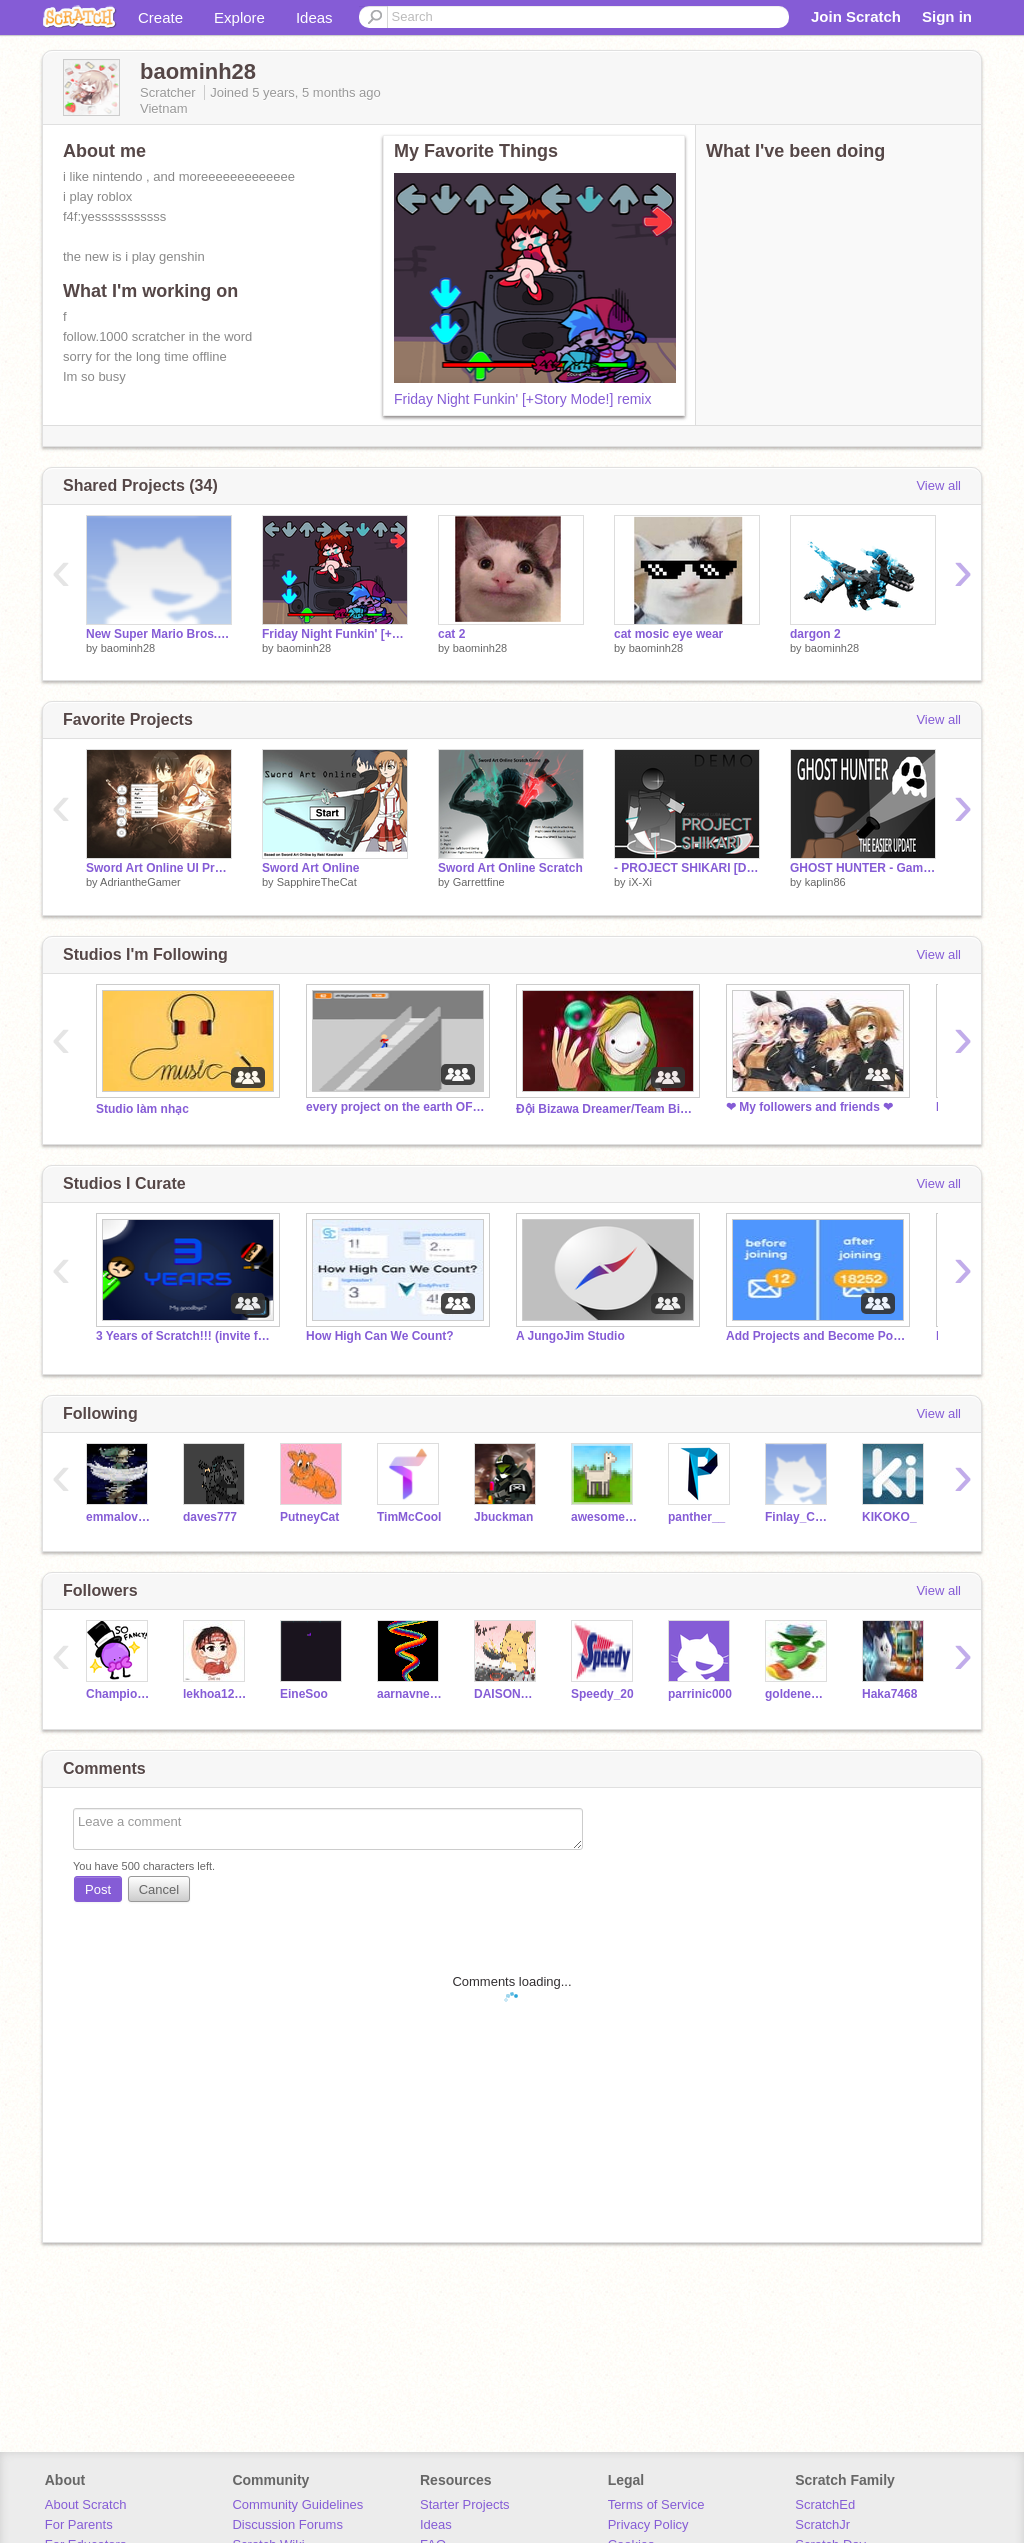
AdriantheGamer (140, 882)
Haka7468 (889, 1694)
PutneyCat (309, 1517)
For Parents (79, 2524)
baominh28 (128, 648)
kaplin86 (825, 882)
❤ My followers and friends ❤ (809, 1107)
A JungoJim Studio (570, 1336)
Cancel (159, 1889)
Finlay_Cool (798, 1517)
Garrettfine (479, 882)
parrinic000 (700, 1694)
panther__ (696, 1517)
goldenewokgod (798, 1694)
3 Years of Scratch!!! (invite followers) (186, 1336)
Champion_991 (119, 1694)
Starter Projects (465, 2504)
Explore (239, 17)
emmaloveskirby (119, 1517)
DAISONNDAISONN (507, 1694)
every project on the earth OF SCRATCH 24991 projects (396, 1107)
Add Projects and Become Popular (816, 1336)
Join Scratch (856, 16)
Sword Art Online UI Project (159, 868)
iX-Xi (640, 882)
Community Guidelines (297, 2504)
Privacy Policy (648, 2524)
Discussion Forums (287, 2524)
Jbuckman (503, 1517)
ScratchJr (822, 2524)
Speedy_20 (602, 1694)
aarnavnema (410, 1694)
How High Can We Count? (380, 1336)
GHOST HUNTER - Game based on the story (863, 868)
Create (160, 17)
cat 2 (451, 634)
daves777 (210, 1517)
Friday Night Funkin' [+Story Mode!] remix (522, 399)
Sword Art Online (310, 868)
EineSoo (304, 1694)
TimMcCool (409, 1517)
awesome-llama (604, 1517)
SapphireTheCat (317, 882)
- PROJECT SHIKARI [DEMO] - (687, 868)
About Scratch (86, 2504)
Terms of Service (656, 2504)
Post (98, 1889)
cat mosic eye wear (668, 634)
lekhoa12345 (216, 1694)
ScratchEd (825, 2504)
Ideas (314, 17)
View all (938, 485)
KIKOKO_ (889, 1517)
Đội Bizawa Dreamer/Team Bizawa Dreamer (606, 1109)
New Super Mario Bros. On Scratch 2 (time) (159, 634)
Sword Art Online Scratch (510, 868)
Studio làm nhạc (142, 1109)
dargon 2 (815, 634)
